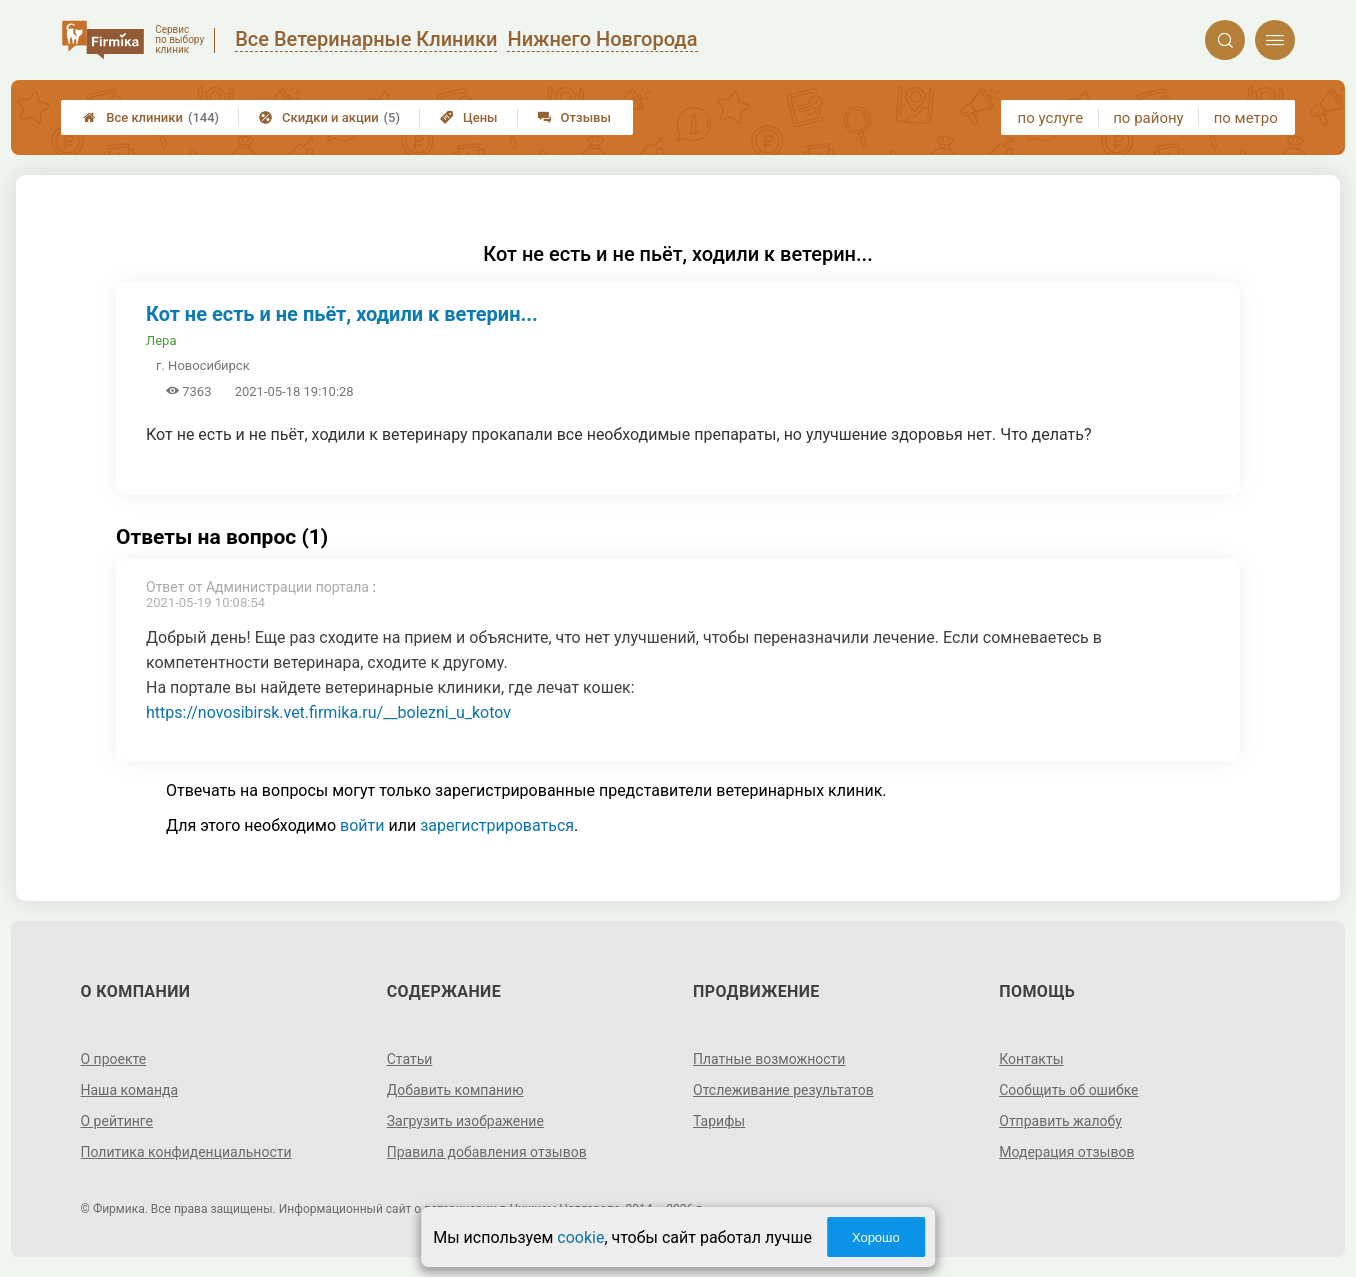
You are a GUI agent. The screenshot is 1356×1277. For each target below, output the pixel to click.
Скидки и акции (329, 117)
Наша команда (130, 1090)
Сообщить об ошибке (1068, 1090)
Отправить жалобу (1060, 1121)
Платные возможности (769, 1059)
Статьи (410, 1059)
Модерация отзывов (1066, 1152)
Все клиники (151, 117)
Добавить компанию (455, 1090)
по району (1148, 118)
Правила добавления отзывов (487, 1152)
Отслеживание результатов (783, 1090)
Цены (469, 117)
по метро (1246, 118)
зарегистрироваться (497, 825)
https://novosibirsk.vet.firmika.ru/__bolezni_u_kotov (328, 712)
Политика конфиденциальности (186, 1152)
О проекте (114, 1059)
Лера (161, 340)
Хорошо (876, 1237)
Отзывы (574, 117)
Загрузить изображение (465, 1121)
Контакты (1031, 1059)
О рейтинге (117, 1121)
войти (362, 825)
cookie (580, 1237)
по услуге (1051, 118)
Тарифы (719, 1121)
